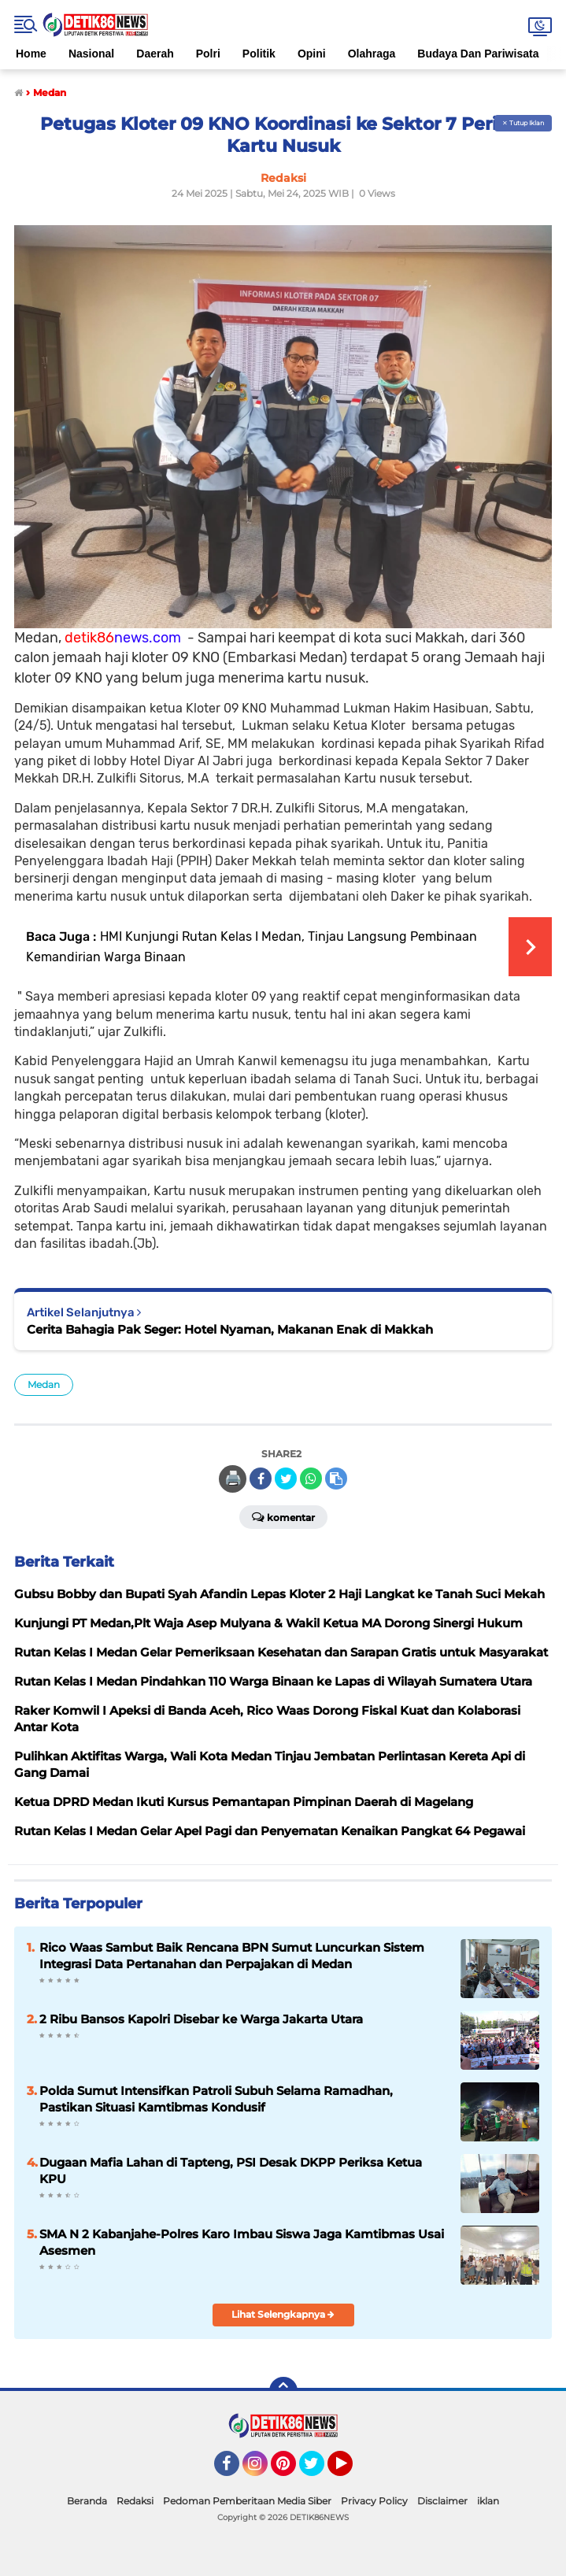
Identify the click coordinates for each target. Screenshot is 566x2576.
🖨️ (233, 1478)
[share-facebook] (261, 1479)
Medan (44, 1384)
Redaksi (135, 2501)
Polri (208, 53)
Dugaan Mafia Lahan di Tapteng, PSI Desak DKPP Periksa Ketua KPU (230, 2170)
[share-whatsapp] (311, 1479)
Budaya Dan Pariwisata (477, 53)
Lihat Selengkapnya (283, 2314)
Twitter (318, 2470)
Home (31, 53)
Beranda (87, 2501)
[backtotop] (283, 2391)
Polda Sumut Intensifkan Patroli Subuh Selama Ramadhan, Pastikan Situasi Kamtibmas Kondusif (216, 2099)
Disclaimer (442, 2501)
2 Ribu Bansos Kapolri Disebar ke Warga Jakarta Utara (201, 2019)
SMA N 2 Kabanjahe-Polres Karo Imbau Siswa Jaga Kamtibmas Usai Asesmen (241, 2242)
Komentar (283, 1516)
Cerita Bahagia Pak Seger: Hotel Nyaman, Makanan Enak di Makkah (230, 1329)
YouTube (351, 2470)
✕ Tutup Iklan (523, 123)
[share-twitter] (286, 1479)
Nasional (91, 53)
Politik (259, 53)
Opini (312, 53)
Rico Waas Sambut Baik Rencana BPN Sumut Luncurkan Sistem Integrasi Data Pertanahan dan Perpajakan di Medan (231, 1955)
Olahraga (372, 53)
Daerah (154, 53)
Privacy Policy (374, 2501)
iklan (488, 2501)
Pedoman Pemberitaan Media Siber (247, 2501)
